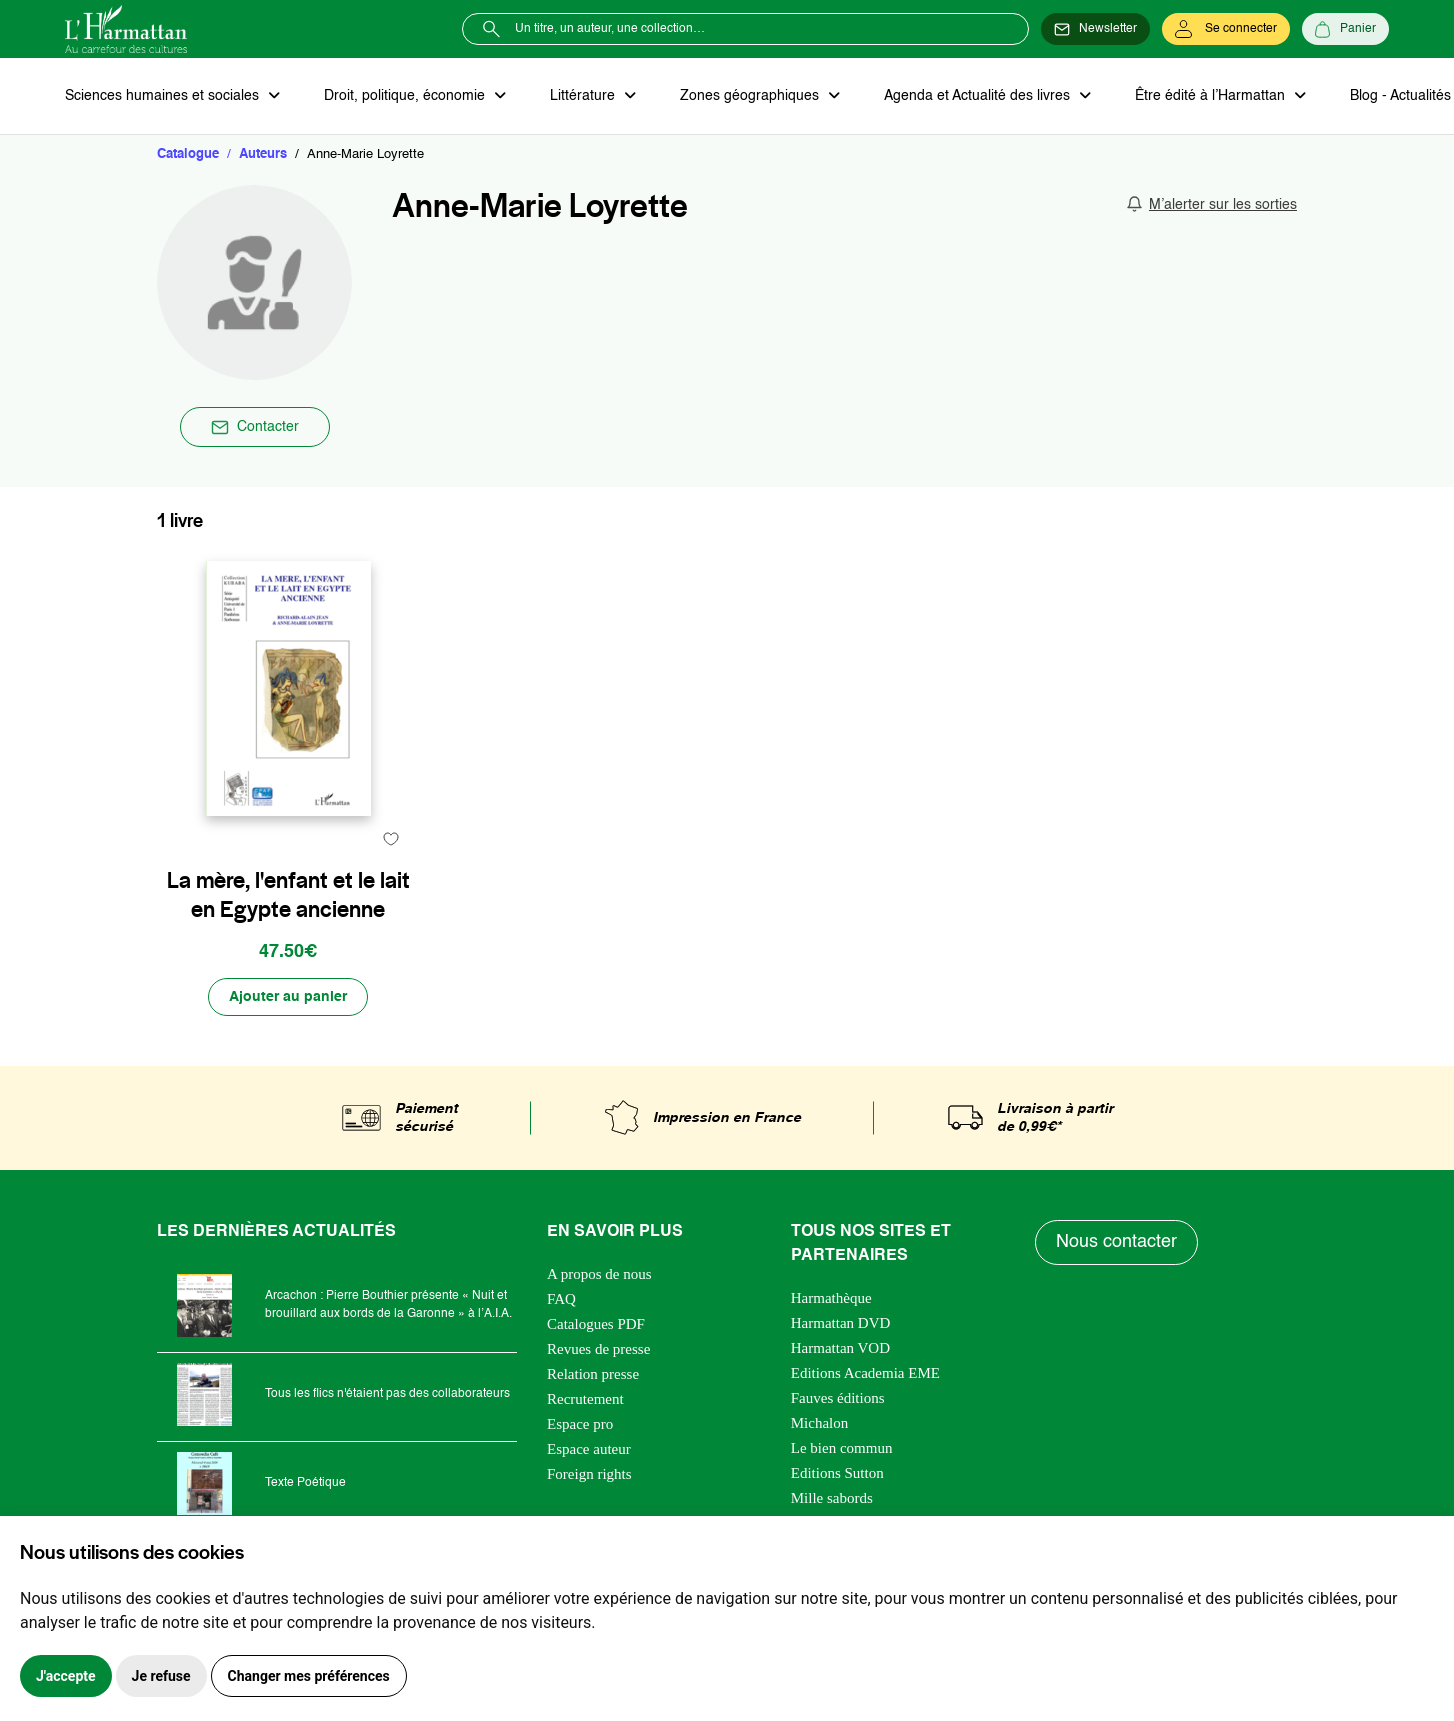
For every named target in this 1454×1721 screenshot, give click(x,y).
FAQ (561, 1299)
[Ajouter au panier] (288, 997)
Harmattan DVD (841, 1323)
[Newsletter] (1095, 29)
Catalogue (188, 154)
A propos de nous (599, 1274)
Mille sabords (832, 1498)
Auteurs (263, 154)
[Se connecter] (1226, 29)
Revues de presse (598, 1349)
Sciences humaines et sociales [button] (164, 96)
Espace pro (580, 1424)
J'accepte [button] (66, 1676)
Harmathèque (831, 1298)
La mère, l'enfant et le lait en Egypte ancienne (288, 895)
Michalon (820, 1423)
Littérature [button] (584, 96)
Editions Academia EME (865, 1373)
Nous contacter (1116, 1242)
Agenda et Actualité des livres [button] (979, 96)
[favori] (390, 838)
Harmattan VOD (840, 1348)
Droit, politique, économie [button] (406, 96)
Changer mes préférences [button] (309, 1676)
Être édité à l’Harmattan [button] (1212, 96)
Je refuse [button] (161, 1676)
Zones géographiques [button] (751, 96)
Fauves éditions (838, 1398)
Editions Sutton (837, 1473)
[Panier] (1345, 29)
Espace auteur (589, 1449)
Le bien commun (842, 1448)
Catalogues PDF (596, 1324)
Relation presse (593, 1374)
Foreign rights (589, 1474)
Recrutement (585, 1399)
